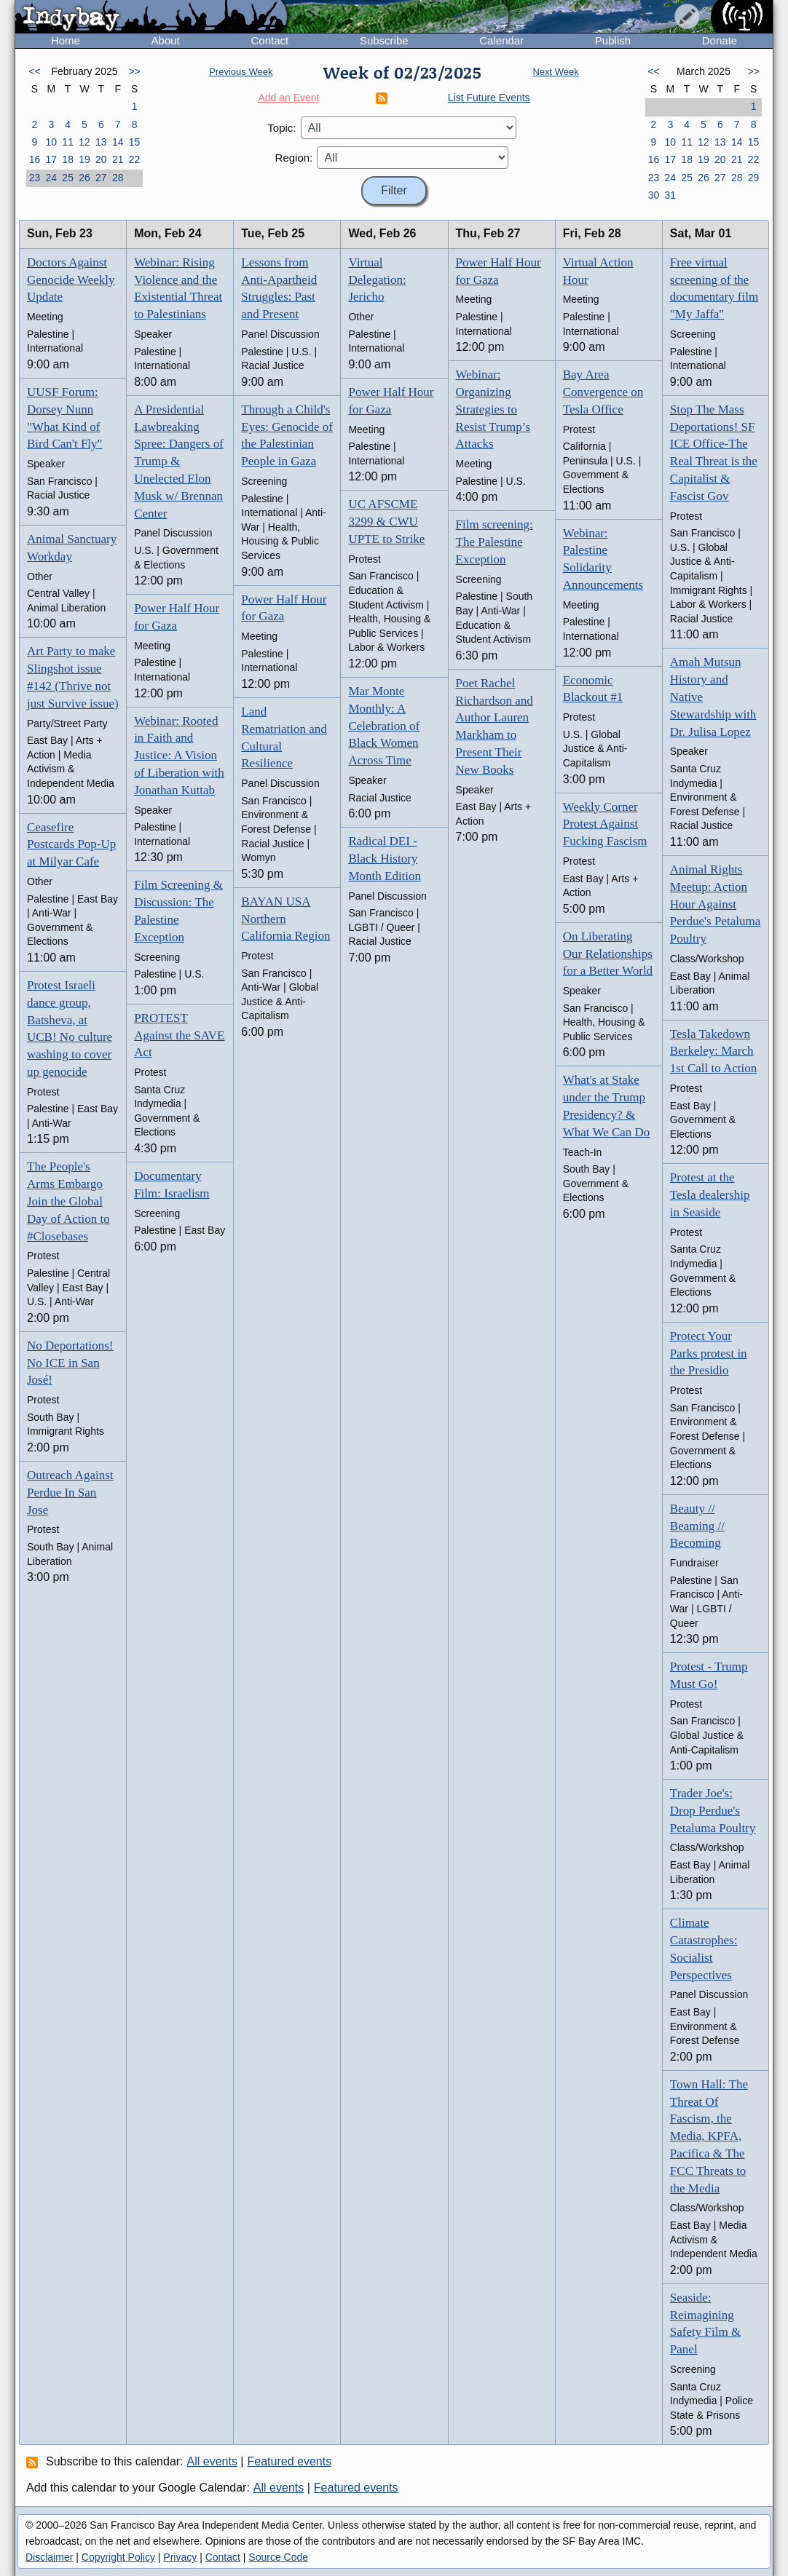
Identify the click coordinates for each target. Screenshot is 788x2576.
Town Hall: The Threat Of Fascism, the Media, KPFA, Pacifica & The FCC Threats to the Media (709, 2136)
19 (84, 159)
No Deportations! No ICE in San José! (70, 1363)
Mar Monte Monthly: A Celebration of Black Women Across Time (383, 725)
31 (670, 195)
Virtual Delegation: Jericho (377, 279)
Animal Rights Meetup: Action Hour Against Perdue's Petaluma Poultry (715, 904)
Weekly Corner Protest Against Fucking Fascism (605, 824)
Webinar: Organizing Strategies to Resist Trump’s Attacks (493, 409)
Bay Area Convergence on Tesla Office (603, 392)
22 (135, 159)
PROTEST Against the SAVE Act (179, 1035)
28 (118, 177)
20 (101, 159)
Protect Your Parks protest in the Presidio (708, 1353)
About (165, 40)
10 (51, 142)
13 (101, 142)
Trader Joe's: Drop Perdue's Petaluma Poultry (713, 1810)
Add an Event (288, 97)
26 (84, 177)
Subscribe (384, 40)
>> (134, 71)
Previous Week (240, 71)
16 (35, 159)
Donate (719, 40)
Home (65, 40)
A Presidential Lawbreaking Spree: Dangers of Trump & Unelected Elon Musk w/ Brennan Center (179, 461)
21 (118, 159)
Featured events (290, 2461)
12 (84, 142)
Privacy (180, 2557)
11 (68, 142)
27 (101, 177)
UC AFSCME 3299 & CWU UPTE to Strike (386, 521)
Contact (269, 40)
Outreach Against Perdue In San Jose (70, 1492)
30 (654, 195)
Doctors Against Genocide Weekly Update (71, 279)
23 (35, 177)
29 (754, 177)
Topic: (281, 128)
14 (118, 142)
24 (51, 177)
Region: (294, 157)
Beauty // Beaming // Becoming (697, 1526)
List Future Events (489, 97)
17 (51, 159)
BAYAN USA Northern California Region (285, 919)
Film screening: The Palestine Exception (494, 542)
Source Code (278, 2557)
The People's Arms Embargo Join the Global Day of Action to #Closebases (68, 1201)
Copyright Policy (118, 2557)
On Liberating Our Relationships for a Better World (608, 954)
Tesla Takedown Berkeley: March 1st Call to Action (713, 1051)
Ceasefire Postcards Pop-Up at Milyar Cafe (71, 844)
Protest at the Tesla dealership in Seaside (710, 1194)
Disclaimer (49, 2557)
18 (68, 159)
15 (135, 142)
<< (34, 71)
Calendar (501, 40)
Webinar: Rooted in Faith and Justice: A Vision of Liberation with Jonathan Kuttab (179, 755)
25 (68, 177)
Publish (613, 40)
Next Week (555, 71)
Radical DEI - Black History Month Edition (384, 858)
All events (212, 2461)
